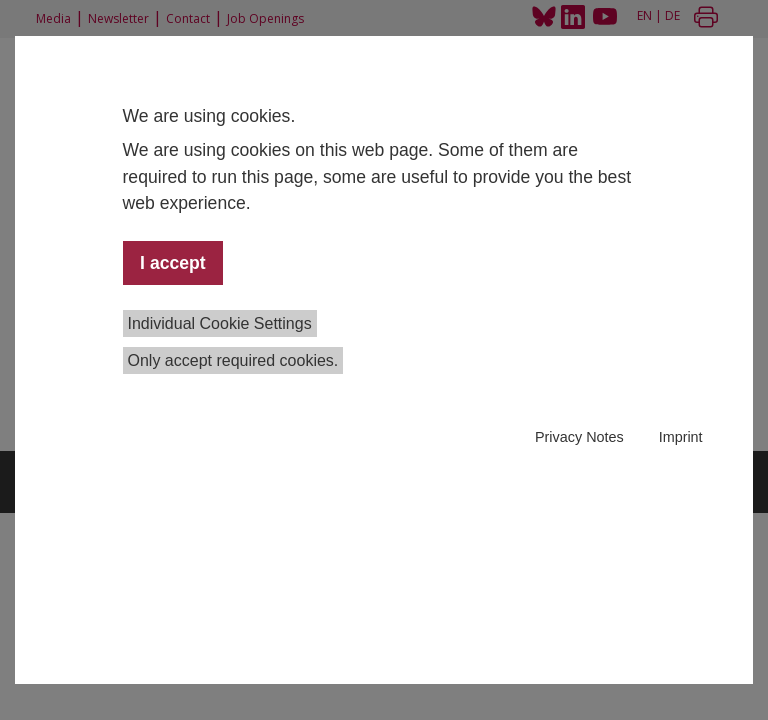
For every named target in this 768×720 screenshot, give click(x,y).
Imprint (681, 437)
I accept (173, 263)
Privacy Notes (579, 437)
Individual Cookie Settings (220, 323)
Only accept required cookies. (233, 360)
